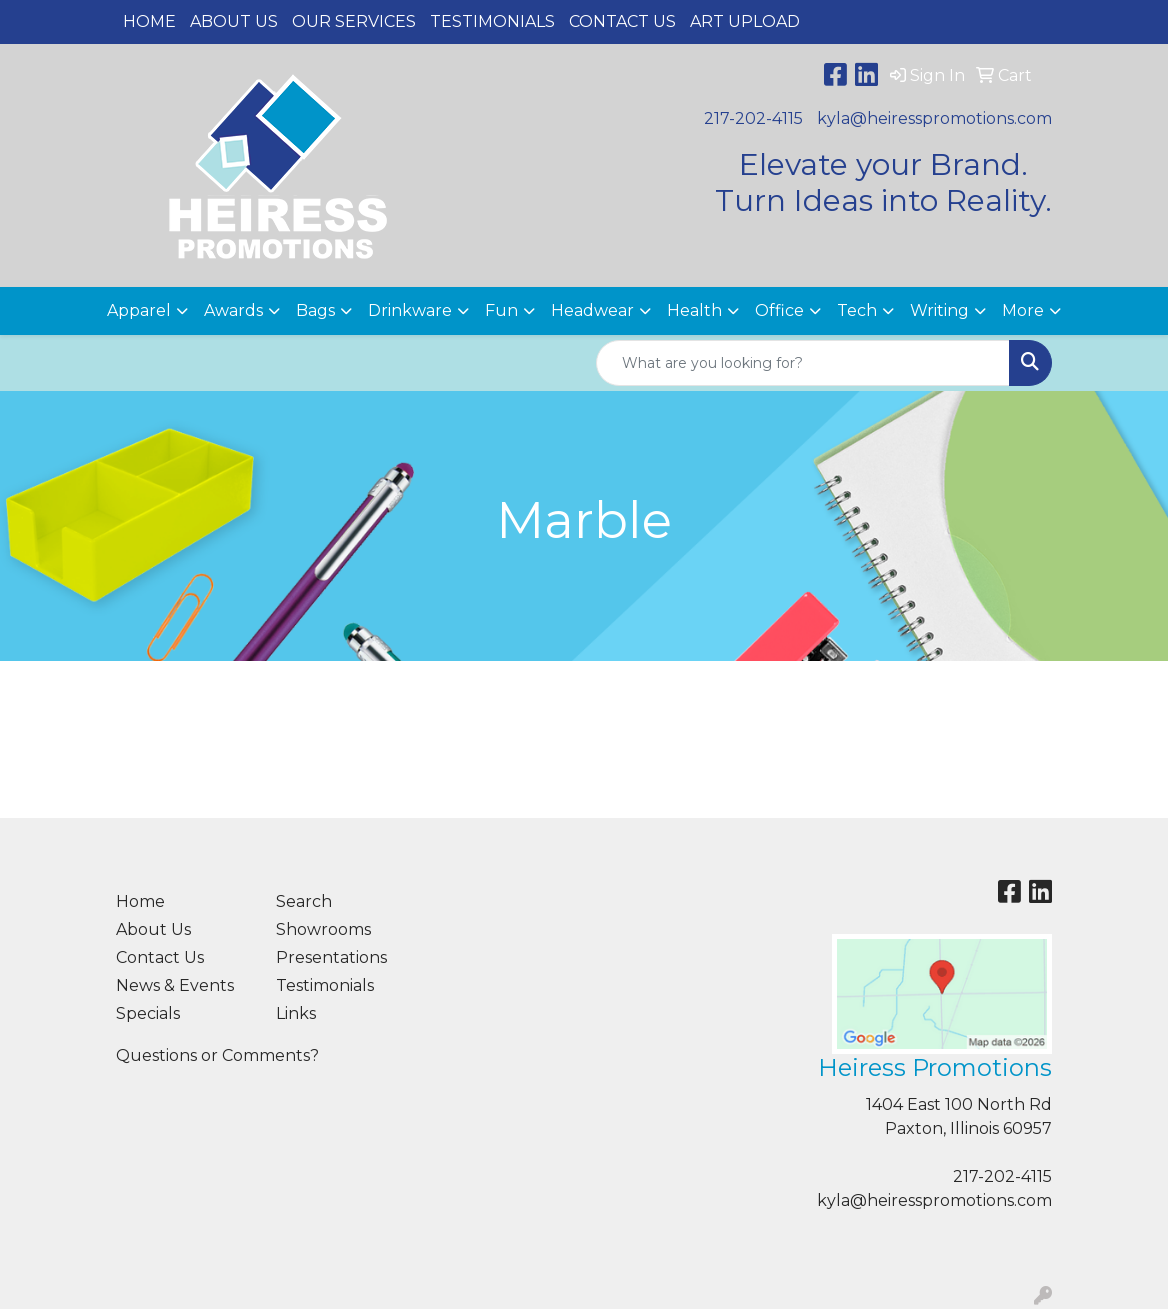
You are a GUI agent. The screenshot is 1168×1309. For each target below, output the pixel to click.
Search (304, 901)
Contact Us (622, 21)
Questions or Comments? (217, 1055)
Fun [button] (501, 310)
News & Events (175, 985)
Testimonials (492, 21)
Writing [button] (939, 310)
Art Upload (745, 21)
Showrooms (323, 929)
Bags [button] (315, 310)
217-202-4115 (753, 118)
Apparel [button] (139, 310)
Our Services (354, 21)
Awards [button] (233, 310)
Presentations (331, 957)
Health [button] (694, 310)
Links (296, 1013)
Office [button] (779, 310)
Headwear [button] (592, 310)
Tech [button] (857, 310)
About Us (234, 21)
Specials (148, 1013)
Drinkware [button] (410, 310)
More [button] (1023, 310)
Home (149, 21)
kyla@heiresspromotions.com (934, 118)
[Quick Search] (803, 363)
